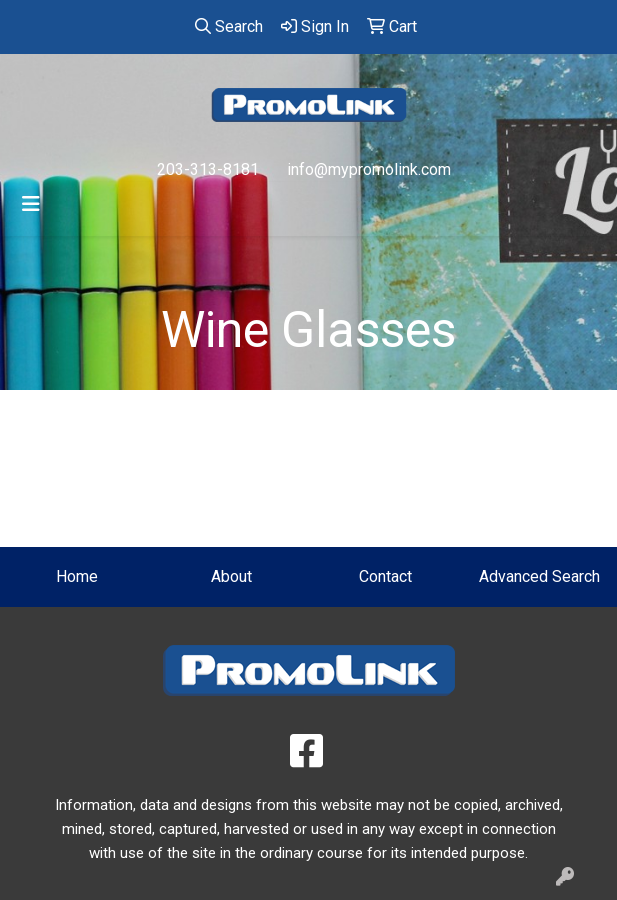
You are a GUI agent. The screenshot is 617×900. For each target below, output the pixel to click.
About (231, 576)
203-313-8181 (208, 169)
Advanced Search (539, 576)
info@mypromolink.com (369, 169)
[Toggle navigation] (31, 204)
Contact (385, 576)
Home (77, 576)
